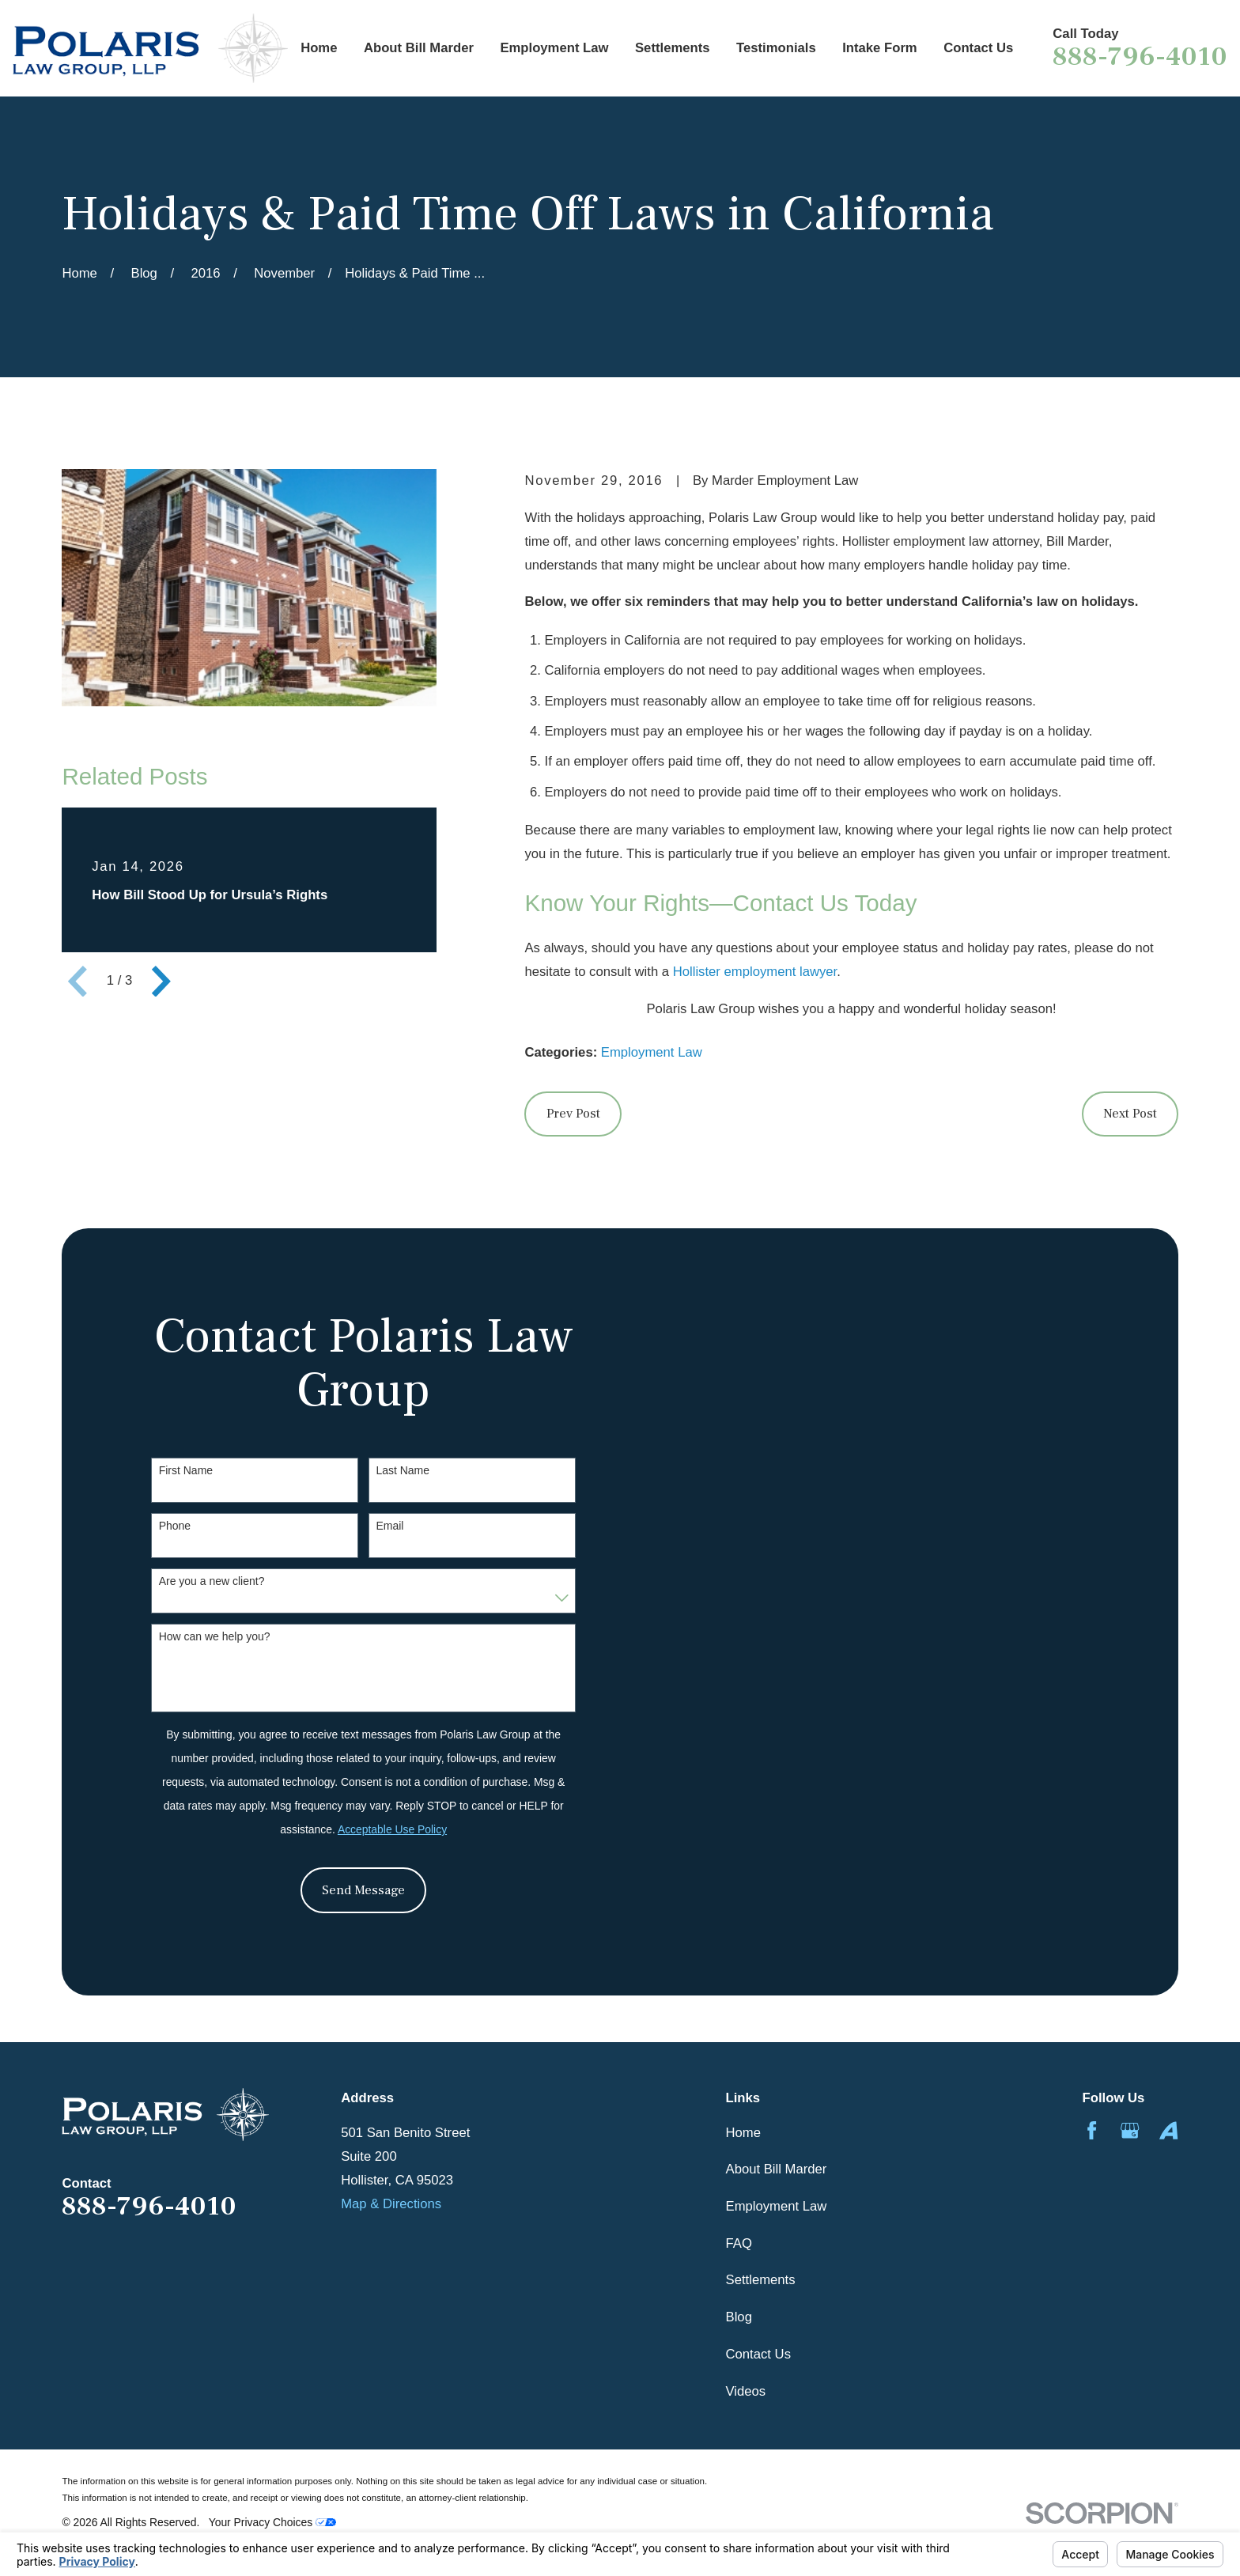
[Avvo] (1168, 2130)
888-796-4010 (1140, 57)
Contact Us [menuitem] (978, 47)
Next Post (1130, 1113)
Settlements (761, 2279)
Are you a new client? (212, 1581)
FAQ (739, 2243)
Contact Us (758, 2354)
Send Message (363, 1890)
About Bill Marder (776, 2169)
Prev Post (573, 1113)
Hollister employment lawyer (755, 971)
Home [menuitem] (319, 47)
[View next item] (161, 981)
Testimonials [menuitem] (776, 47)
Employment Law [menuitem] (554, 47)
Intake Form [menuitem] (879, 47)
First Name (186, 1470)
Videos (746, 2391)
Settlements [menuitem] (672, 47)
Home (743, 2132)
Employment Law (651, 1052)
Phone (175, 1525)
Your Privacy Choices (272, 2522)
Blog (739, 2316)
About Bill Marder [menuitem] (419, 47)
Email (389, 1525)
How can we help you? (214, 1636)
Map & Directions (391, 2203)
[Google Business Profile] (1130, 2130)
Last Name (402, 1470)
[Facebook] (1092, 2130)
